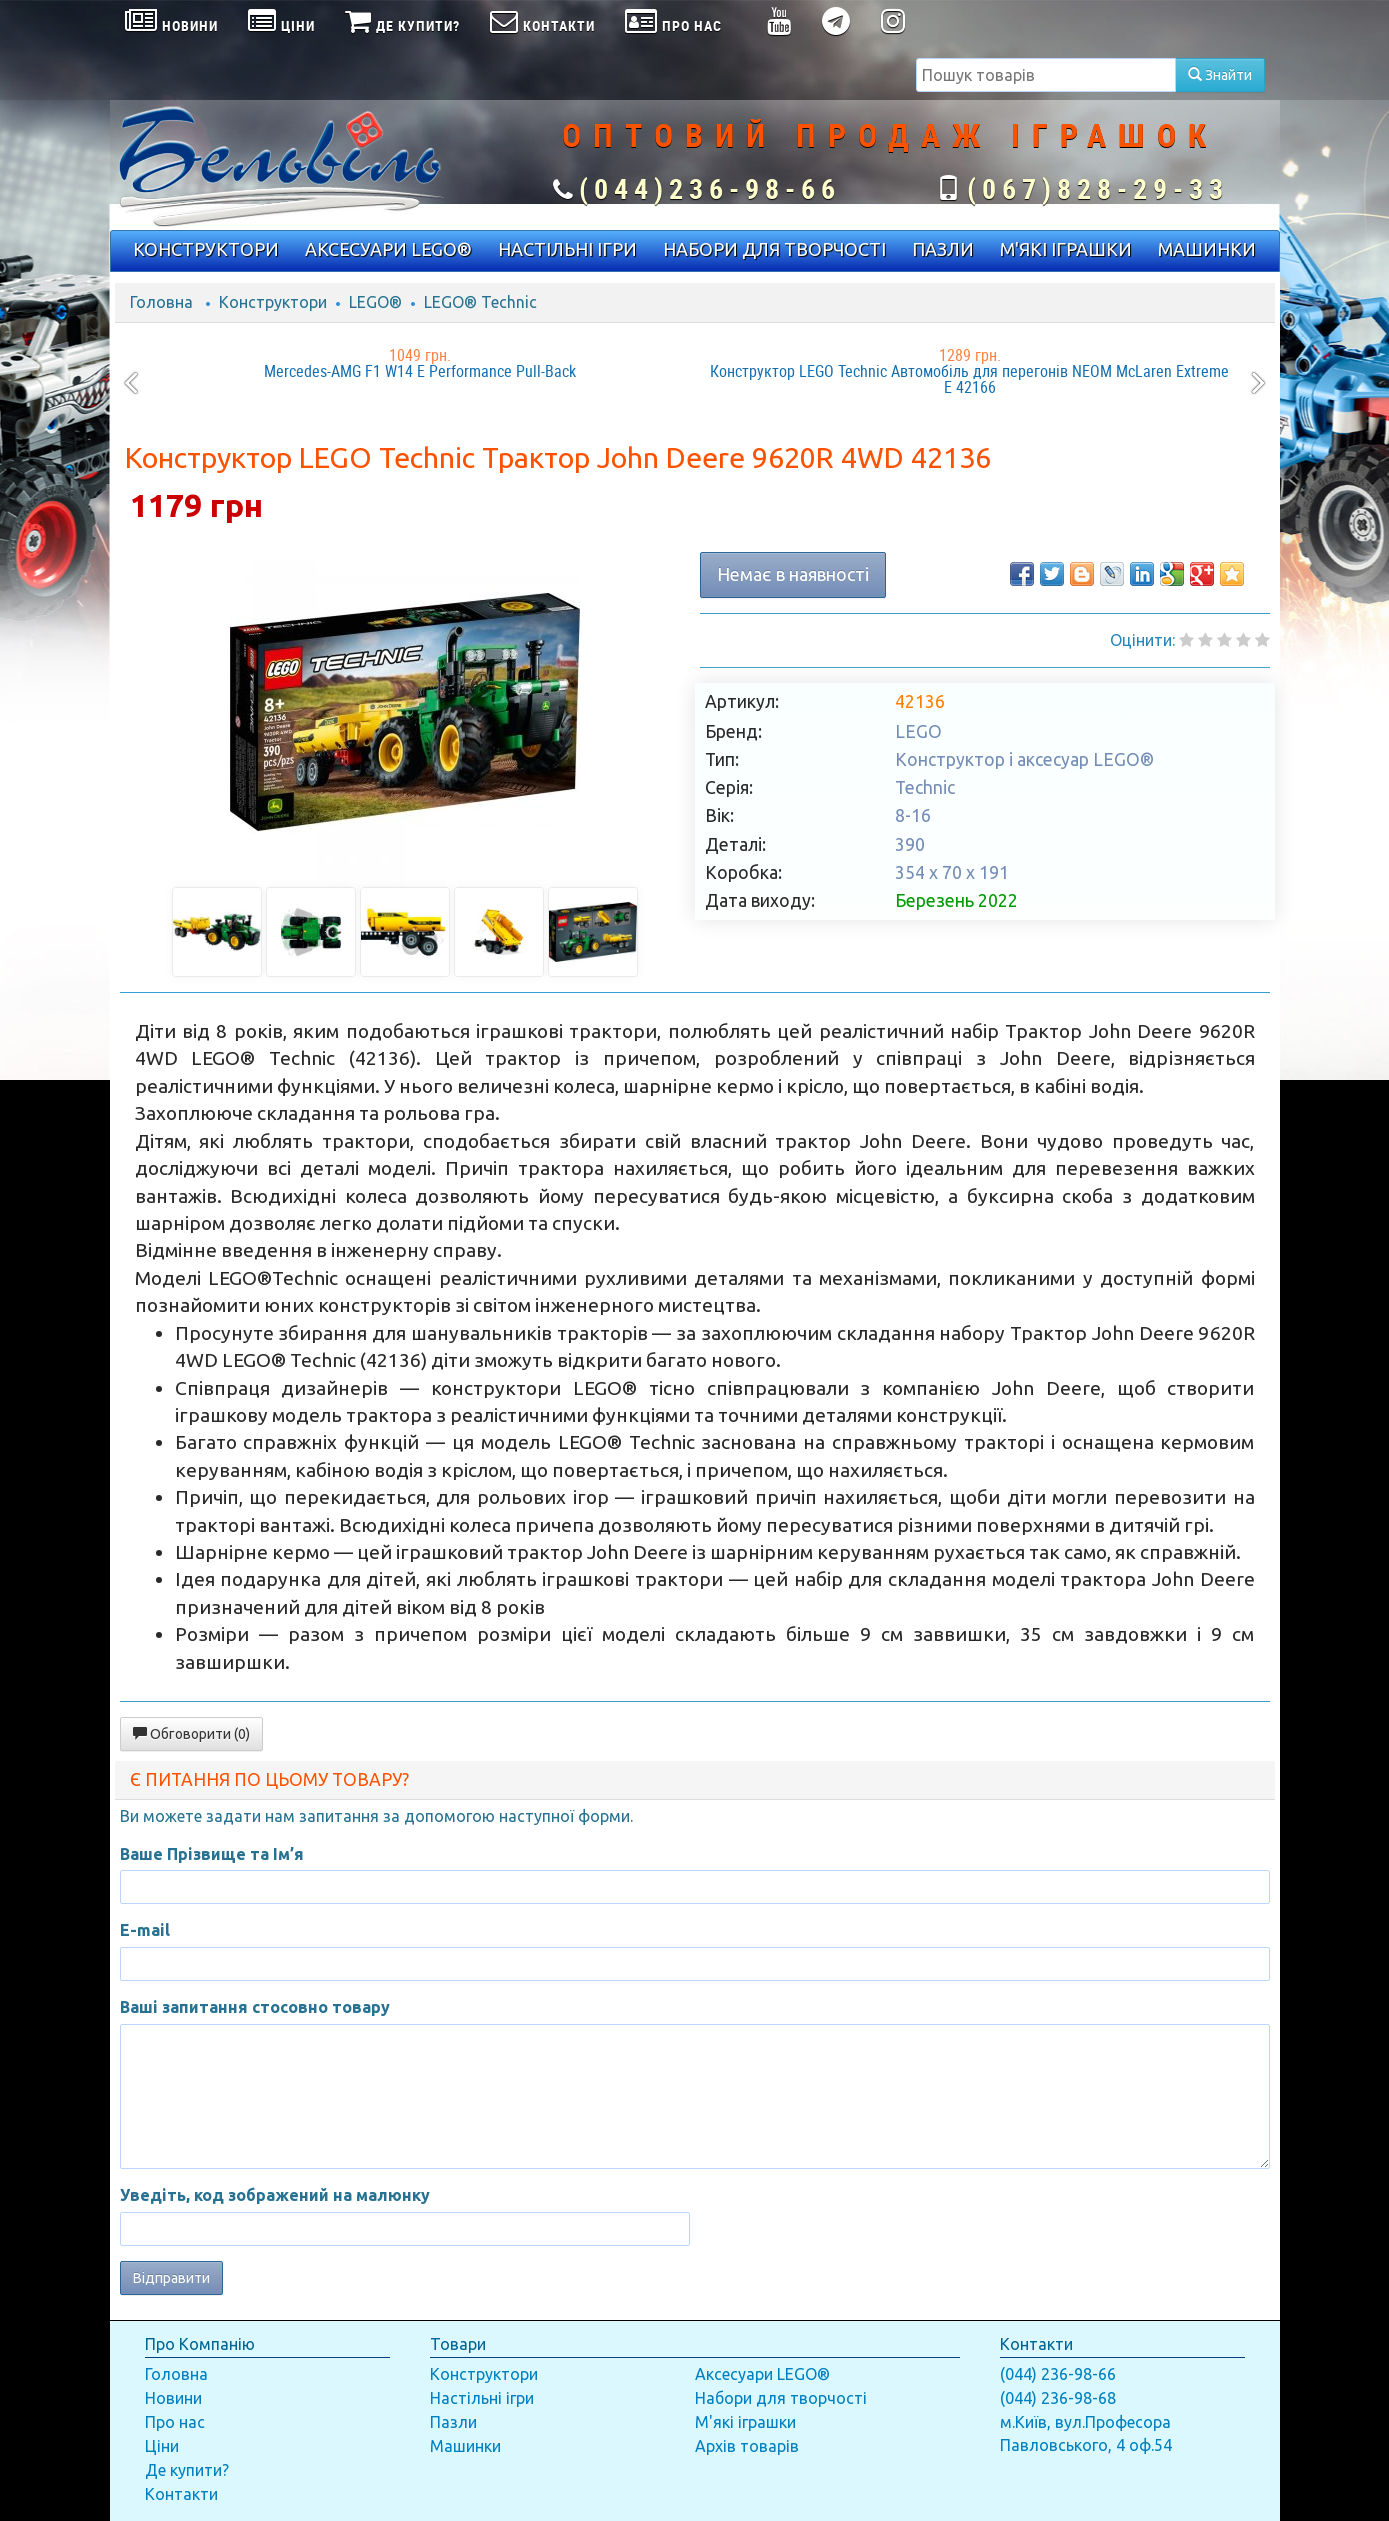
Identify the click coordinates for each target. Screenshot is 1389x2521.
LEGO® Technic (480, 302)
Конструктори (273, 302)
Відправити (171, 2278)
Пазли (453, 2422)
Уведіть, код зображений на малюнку (275, 2195)
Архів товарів (747, 2446)
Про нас (175, 2422)
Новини (173, 2398)
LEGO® (375, 302)
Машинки (465, 2446)
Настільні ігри (482, 2398)
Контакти (181, 2494)
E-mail (145, 1930)
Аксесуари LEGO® (762, 2374)
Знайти (1220, 75)
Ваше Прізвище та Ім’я (212, 1854)
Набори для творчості (781, 2398)
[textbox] (1046, 75)
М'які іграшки (745, 2422)
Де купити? (187, 2470)
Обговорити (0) (191, 1734)
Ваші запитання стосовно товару (255, 2007)
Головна (161, 302)
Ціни (162, 2446)
